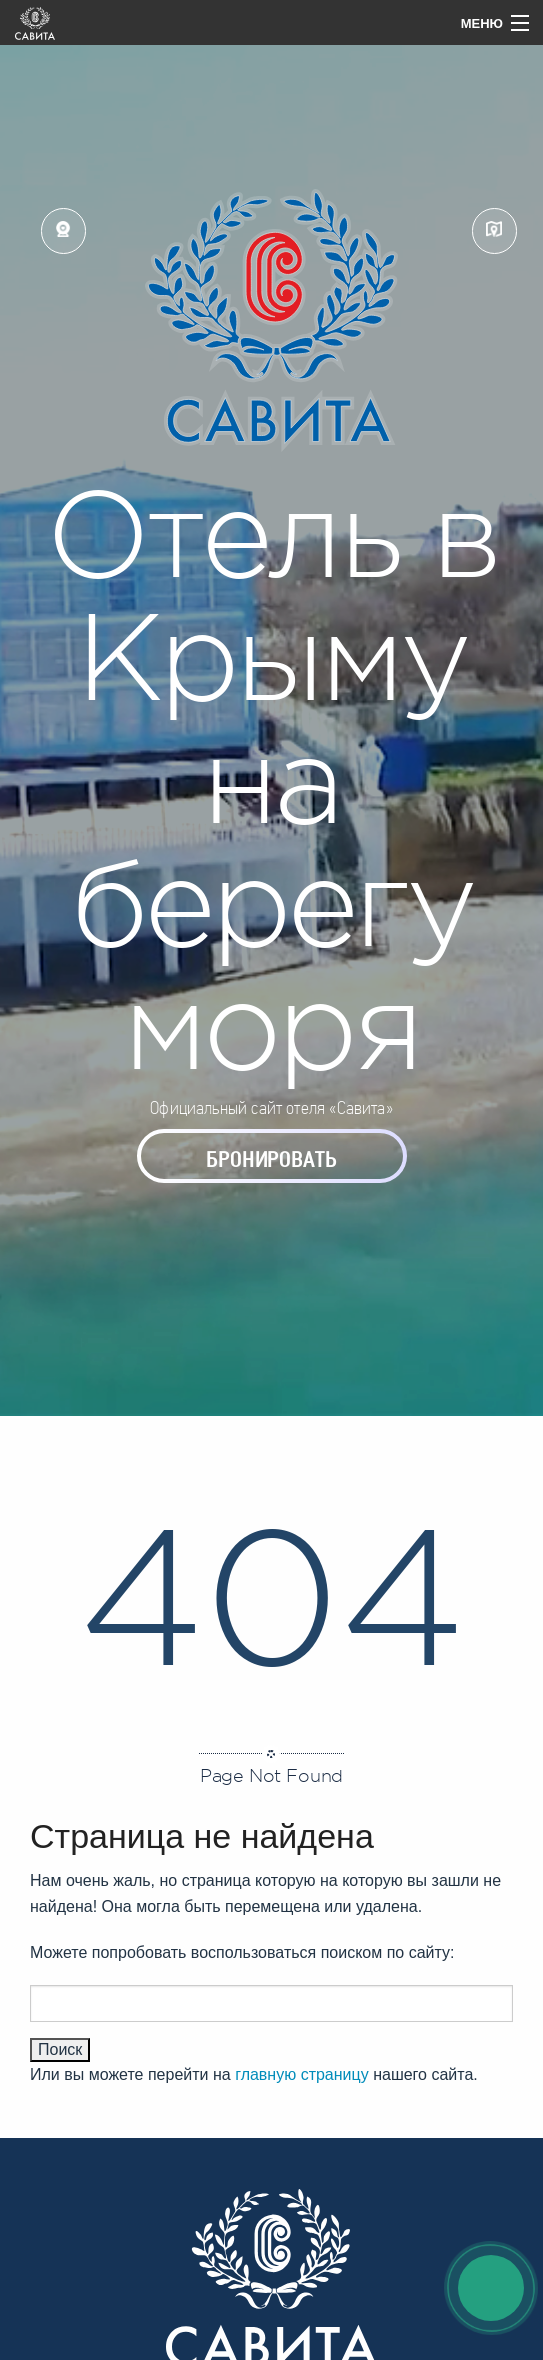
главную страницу (302, 2074)
